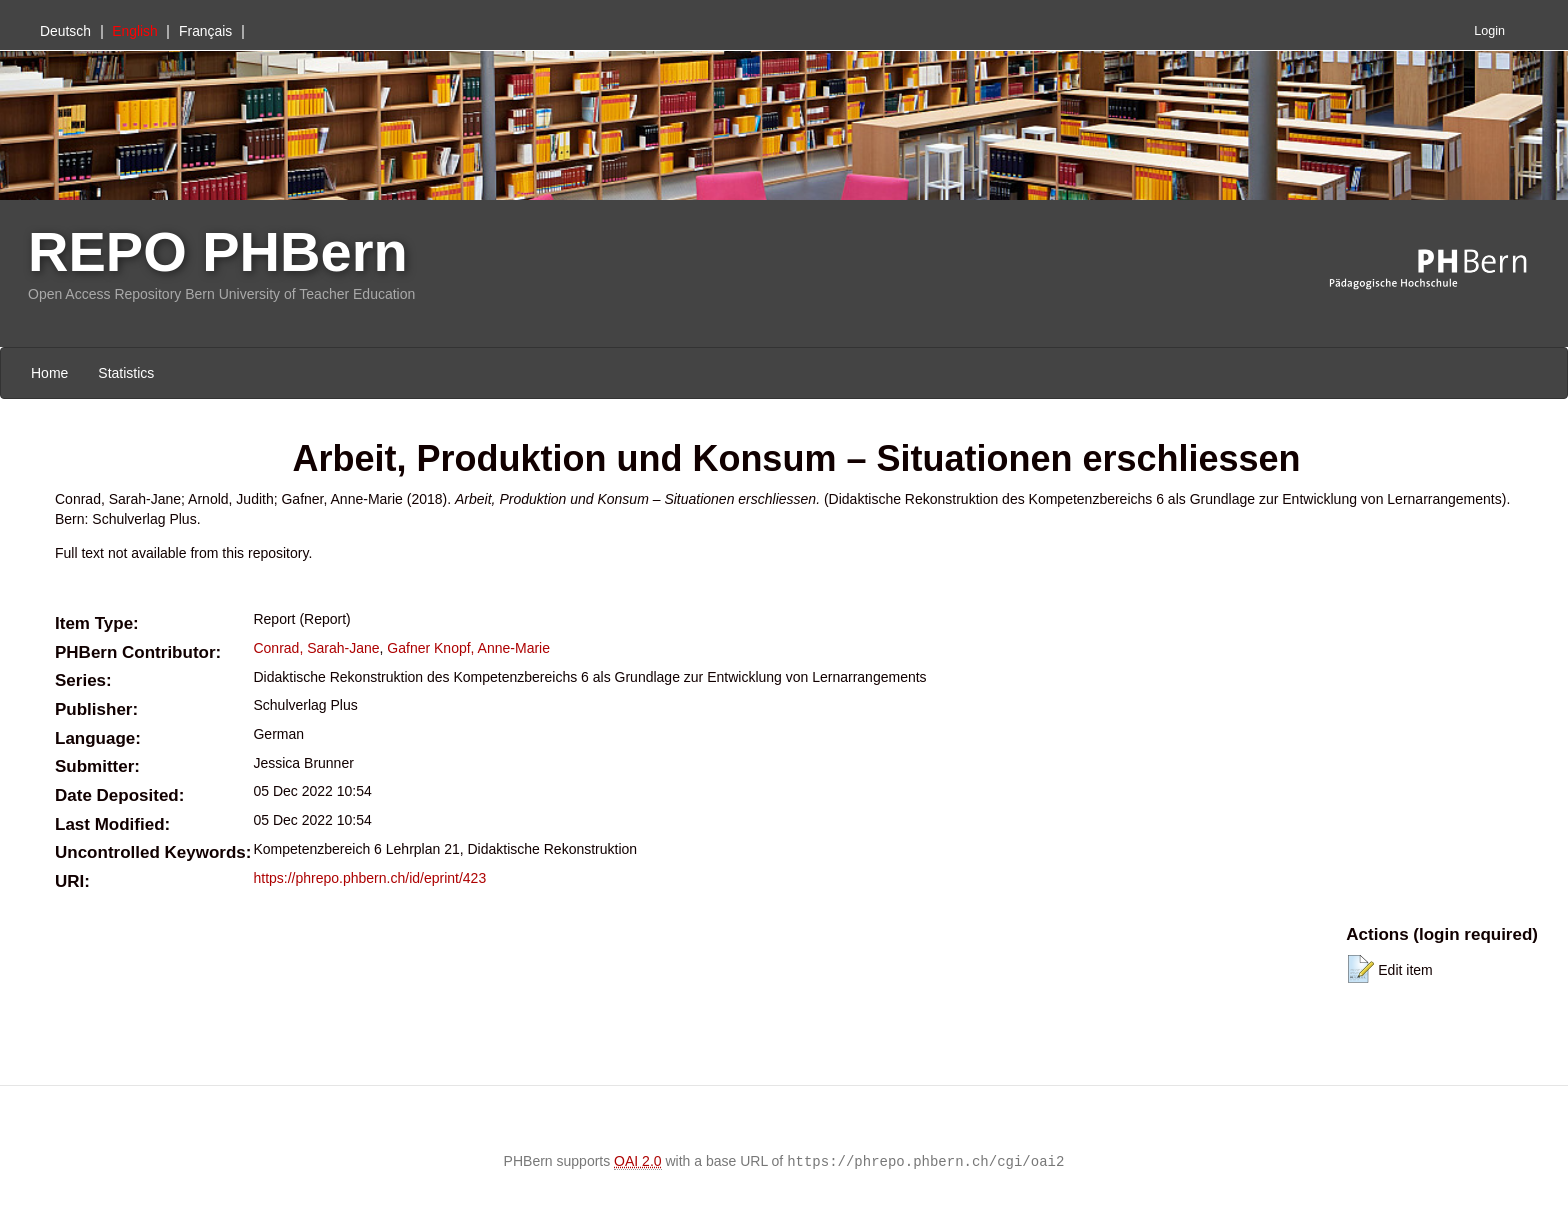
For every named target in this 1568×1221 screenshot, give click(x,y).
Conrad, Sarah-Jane (316, 648)
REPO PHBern (218, 251)
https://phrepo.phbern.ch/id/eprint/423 (369, 878)
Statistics (126, 373)
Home (49, 373)
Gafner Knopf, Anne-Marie (468, 648)
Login (1489, 31)
